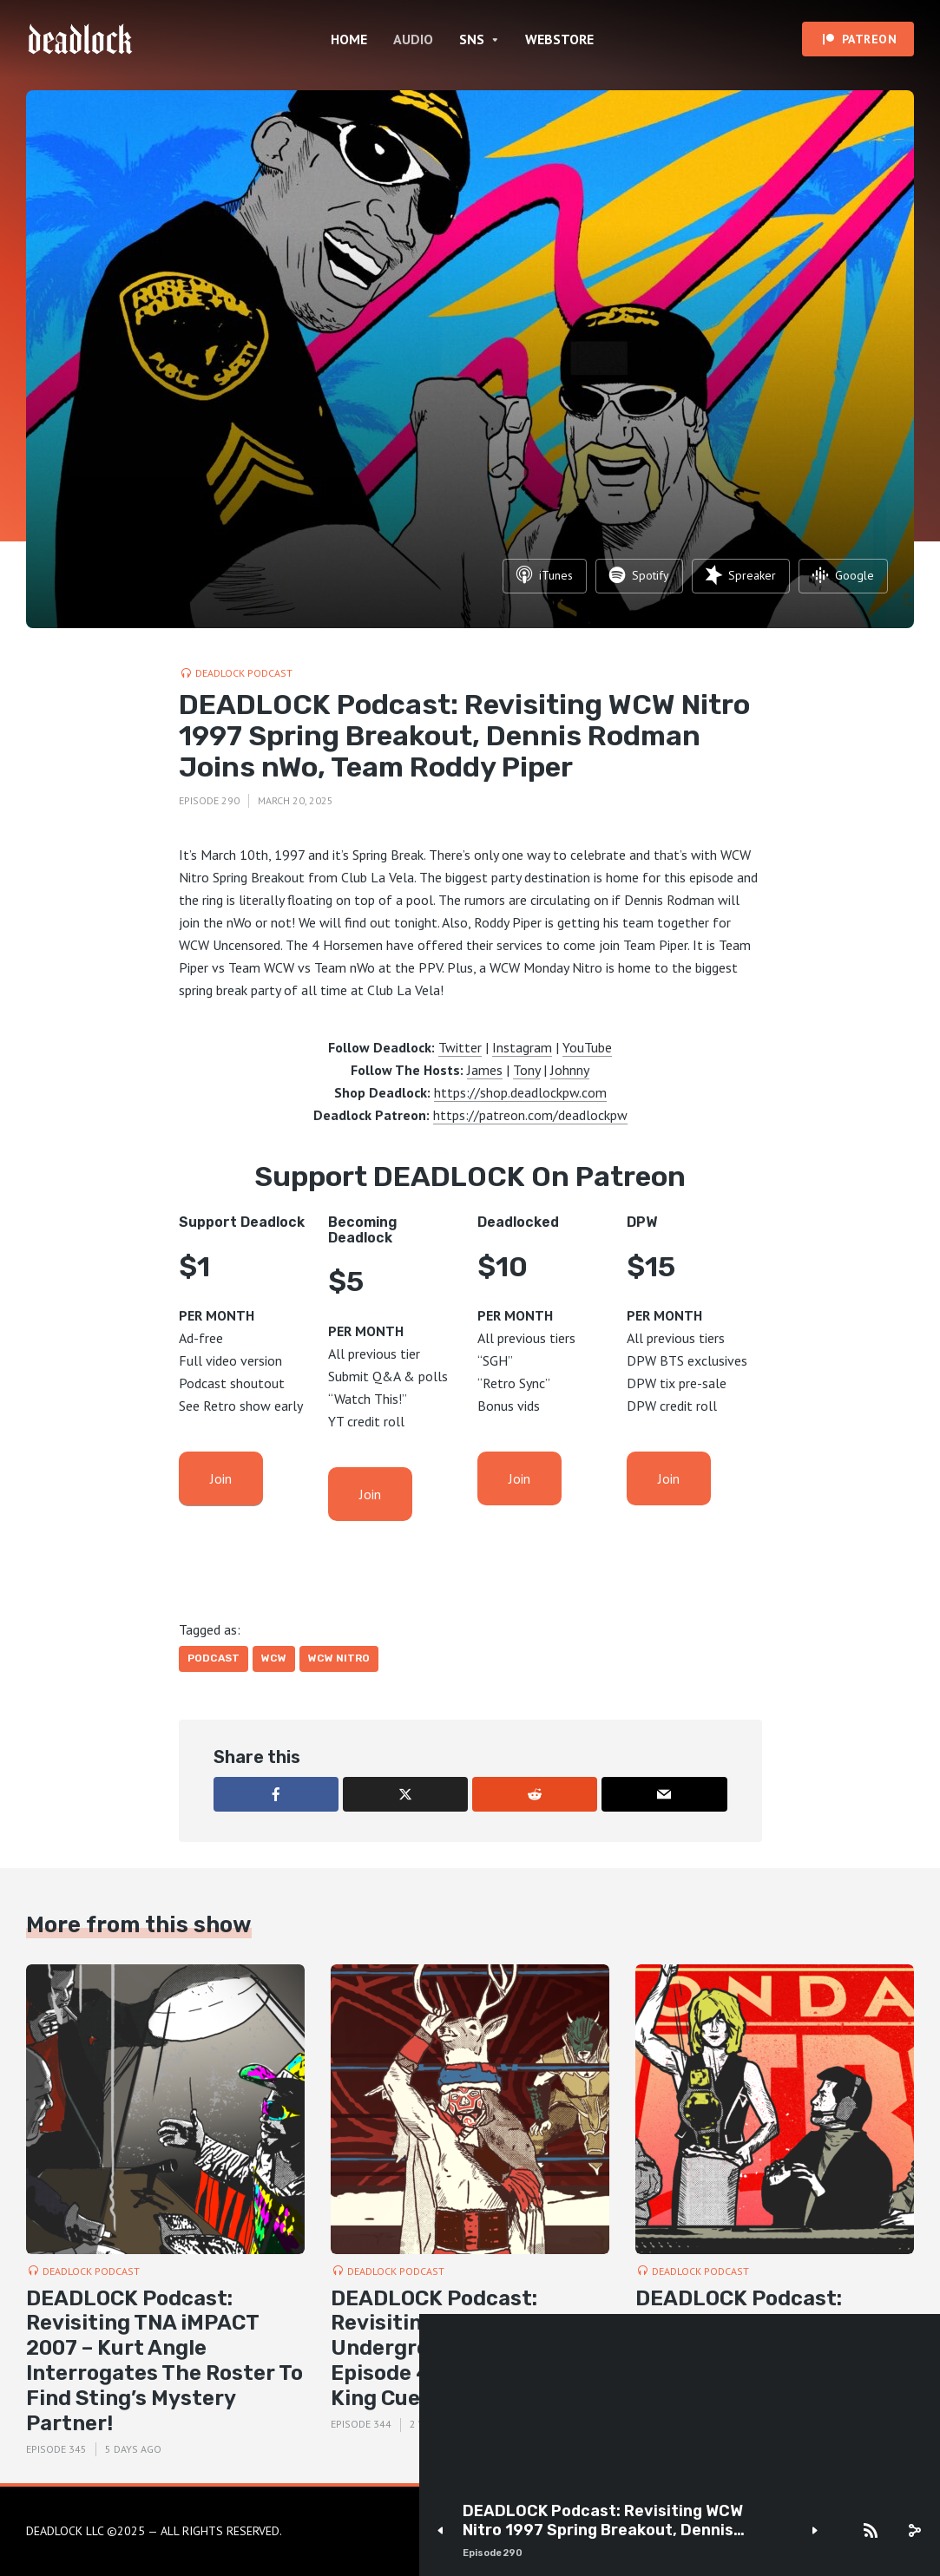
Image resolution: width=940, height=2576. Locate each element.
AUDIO (413, 39)
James (485, 1069)
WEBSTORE (559, 39)
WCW (273, 1658)
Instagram (522, 1047)
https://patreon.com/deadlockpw (530, 1115)
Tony (526, 1069)
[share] (914, 2531)
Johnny (569, 1069)
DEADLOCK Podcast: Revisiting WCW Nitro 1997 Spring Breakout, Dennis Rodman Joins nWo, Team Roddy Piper (608, 2521)
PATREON (869, 39)
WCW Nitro (339, 1658)
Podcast (213, 1658)
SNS (471, 39)
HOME (349, 39)
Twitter (460, 1047)
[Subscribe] (870, 2531)
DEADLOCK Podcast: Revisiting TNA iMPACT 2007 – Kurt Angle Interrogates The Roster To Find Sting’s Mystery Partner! (164, 2360)
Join (221, 1478)
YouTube (587, 1047)
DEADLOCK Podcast (244, 672)
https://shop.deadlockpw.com (520, 1092)
